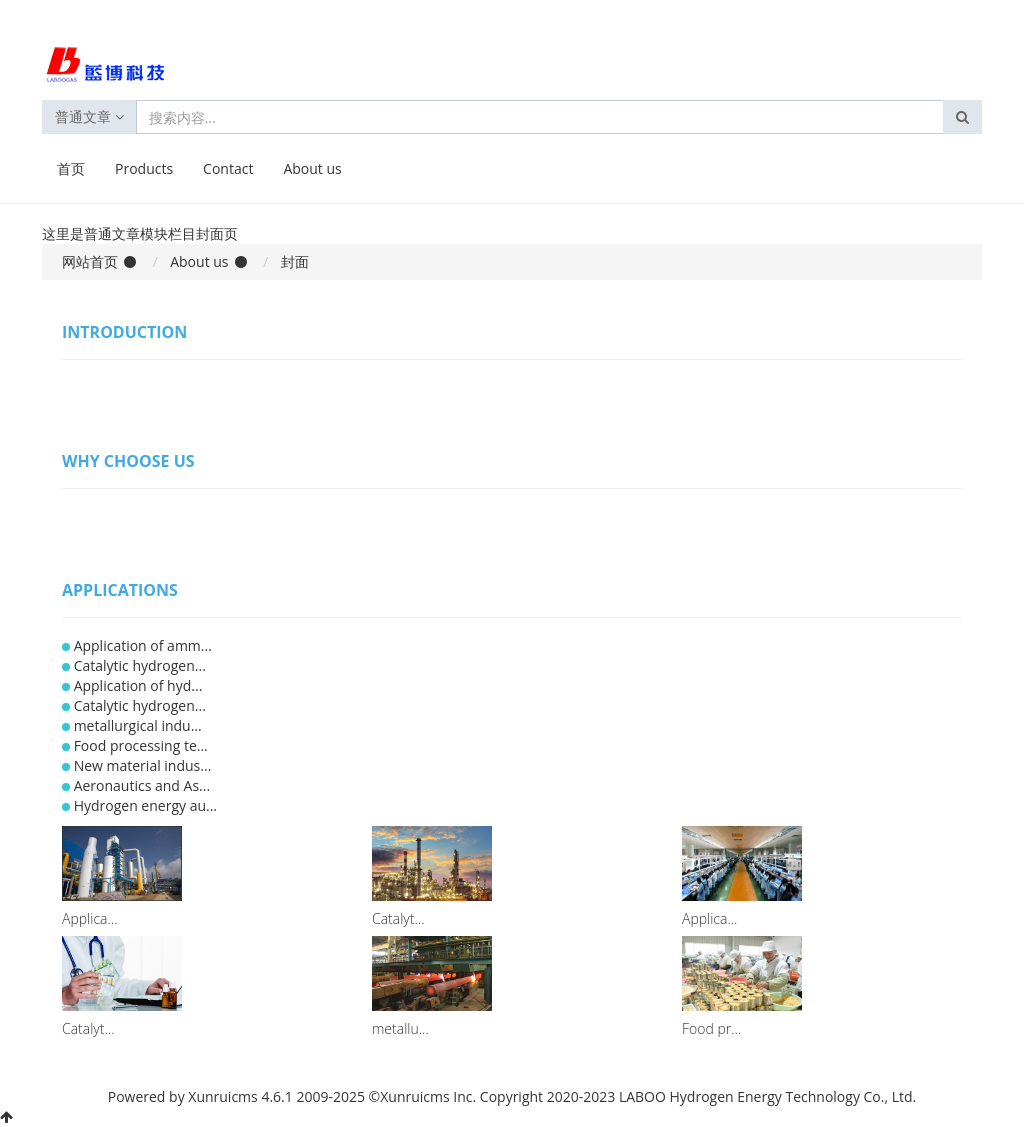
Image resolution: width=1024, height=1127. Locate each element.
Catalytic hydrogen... (140, 665)
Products (144, 168)
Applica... (89, 918)
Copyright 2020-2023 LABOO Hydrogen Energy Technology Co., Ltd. (698, 1096)
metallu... (400, 1028)
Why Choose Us (128, 461)
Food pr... (711, 1028)
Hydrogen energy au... (145, 805)
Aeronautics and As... (142, 785)
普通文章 (89, 116)
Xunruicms (222, 1096)
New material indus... (143, 765)
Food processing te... (141, 745)
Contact (228, 168)
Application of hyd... (138, 685)
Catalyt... (398, 918)
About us (312, 168)
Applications (120, 590)
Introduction (124, 332)
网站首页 (90, 261)
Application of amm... (143, 645)
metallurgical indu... (138, 725)
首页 (71, 168)
